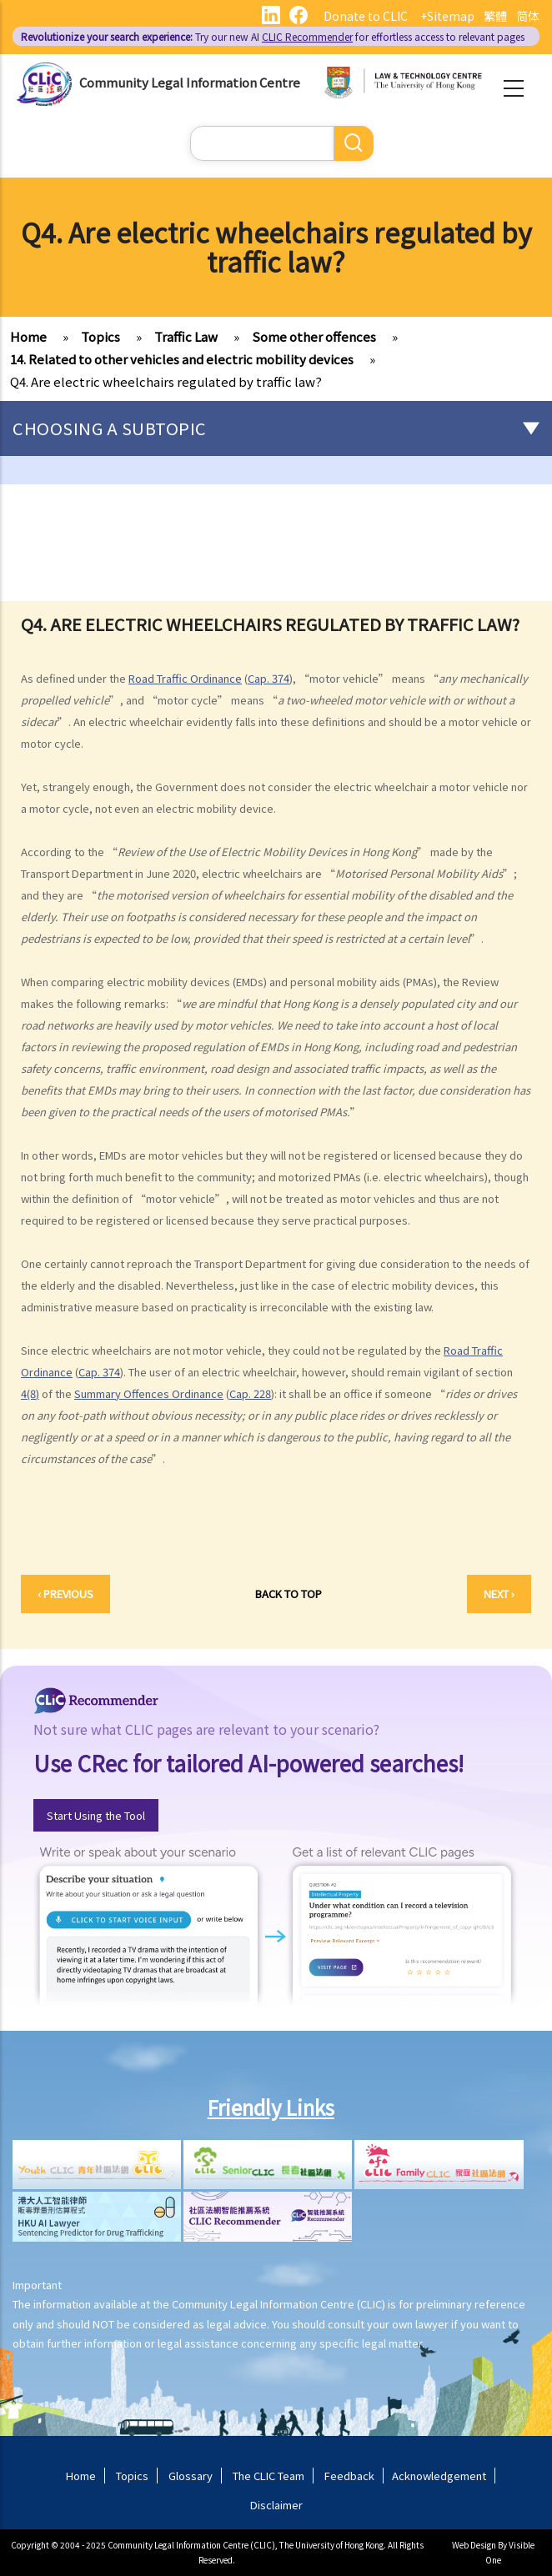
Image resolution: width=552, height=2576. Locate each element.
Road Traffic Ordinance (185, 678)
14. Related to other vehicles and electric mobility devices (182, 359)
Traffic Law (186, 336)
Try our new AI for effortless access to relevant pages (272, 36)
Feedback (349, 2475)
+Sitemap (447, 16)
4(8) (30, 1393)
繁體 (495, 16)
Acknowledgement (439, 2475)
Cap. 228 (250, 1393)
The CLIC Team (268, 2475)
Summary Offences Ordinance (148, 1393)
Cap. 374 (268, 678)
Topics (100, 336)
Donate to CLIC (366, 16)
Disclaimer (276, 2505)
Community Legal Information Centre (189, 82)
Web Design (474, 2544)
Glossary (190, 2475)
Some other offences (314, 336)
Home (28, 336)
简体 (527, 16)
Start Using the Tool (96, 1815)
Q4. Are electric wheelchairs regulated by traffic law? (166, 381)
